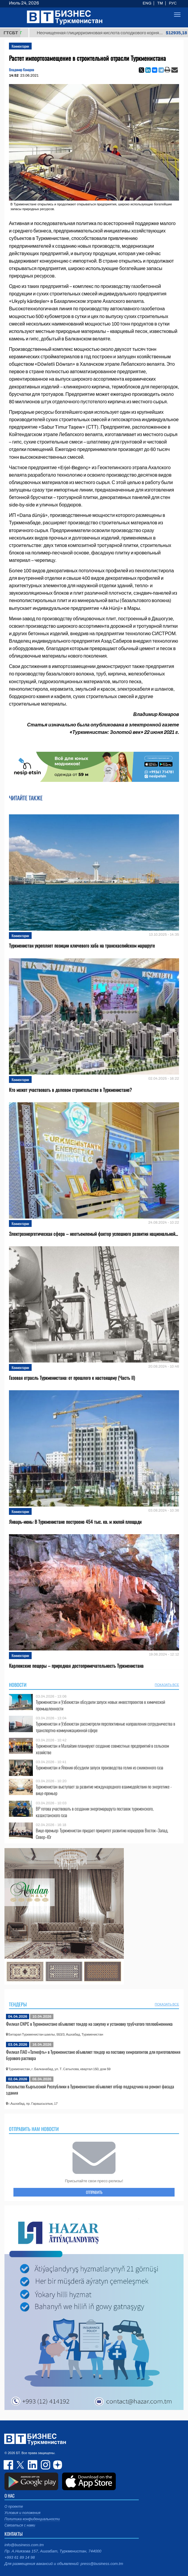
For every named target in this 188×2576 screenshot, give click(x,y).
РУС (173, 3)
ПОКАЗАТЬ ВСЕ (167, 1685)
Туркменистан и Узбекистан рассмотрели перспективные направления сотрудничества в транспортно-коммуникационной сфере (105, 1727)
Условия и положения (22, 2513)
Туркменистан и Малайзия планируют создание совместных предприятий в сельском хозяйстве (102, 1749)
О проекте (13, 2506)
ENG (147, 3)
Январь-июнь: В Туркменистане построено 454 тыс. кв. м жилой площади (75, 1521)
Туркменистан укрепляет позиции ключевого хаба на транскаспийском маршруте (82, 945)
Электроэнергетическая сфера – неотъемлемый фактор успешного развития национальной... (93, 1233)
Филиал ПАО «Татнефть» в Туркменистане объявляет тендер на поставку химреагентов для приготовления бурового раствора (93, 2055)
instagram (45, 2465)
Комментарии (20, 46)
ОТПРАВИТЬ (94, 2192)
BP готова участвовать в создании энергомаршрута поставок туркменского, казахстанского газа (95, 1811)
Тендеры (18, 2004)
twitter (21, 2465)
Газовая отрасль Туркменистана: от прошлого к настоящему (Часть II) (72, 1377)
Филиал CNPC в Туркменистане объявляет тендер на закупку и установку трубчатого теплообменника (89, 2023)
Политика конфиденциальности (32, 2519)
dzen (57, 2465)
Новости (18, 1684)
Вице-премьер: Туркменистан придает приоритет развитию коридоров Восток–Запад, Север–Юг (102, 1833)
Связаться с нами (19, 2525)
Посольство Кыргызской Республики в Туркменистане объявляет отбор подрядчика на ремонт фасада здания (90, 2089)
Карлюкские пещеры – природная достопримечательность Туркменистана (76, 1665)
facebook (9, 2465)
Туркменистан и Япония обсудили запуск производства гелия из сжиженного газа (99, 1767)
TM (160, 3)
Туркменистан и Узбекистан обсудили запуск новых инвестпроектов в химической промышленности (100, 1705)
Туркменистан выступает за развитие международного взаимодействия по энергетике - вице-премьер (104, 1789)
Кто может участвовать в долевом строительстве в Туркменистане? (70, 1089)
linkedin (33, 2465)
